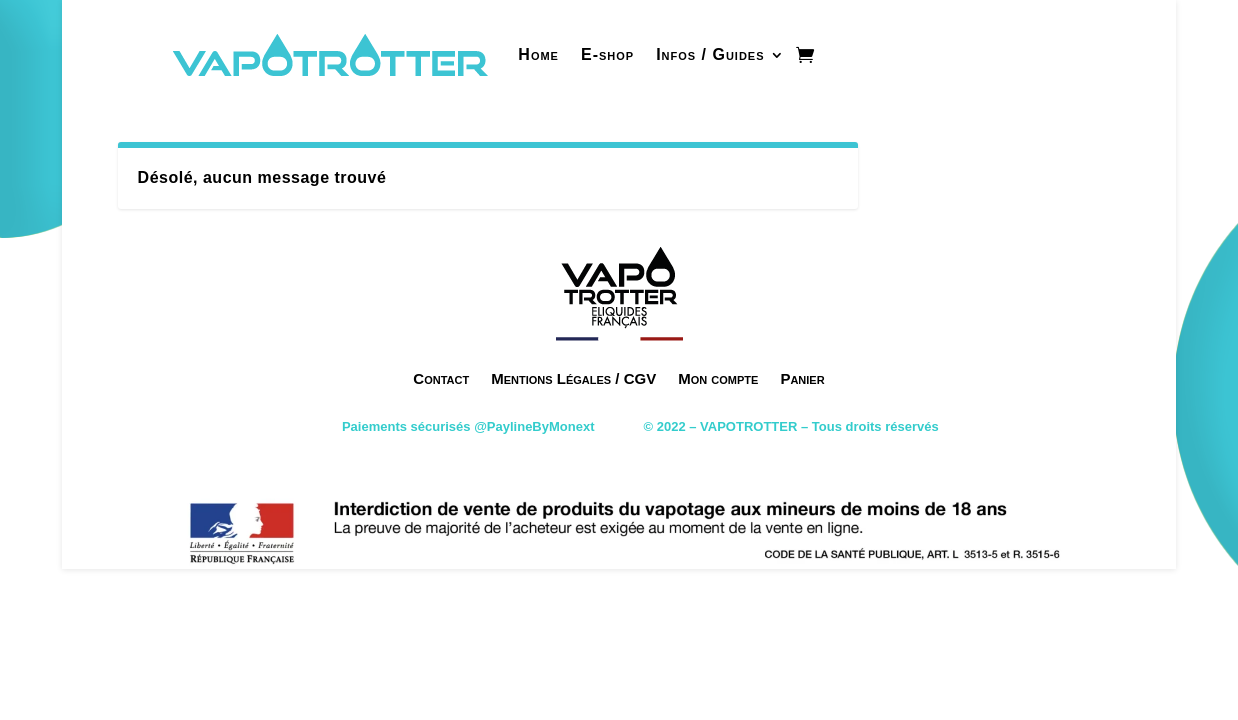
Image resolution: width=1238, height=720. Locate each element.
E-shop (607, 54)
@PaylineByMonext (534, 426)
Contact (441, 378)
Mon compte (718, 378)
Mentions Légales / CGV (573, 378)
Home (538, 54)
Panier (802, 378)
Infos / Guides (710, 54)
